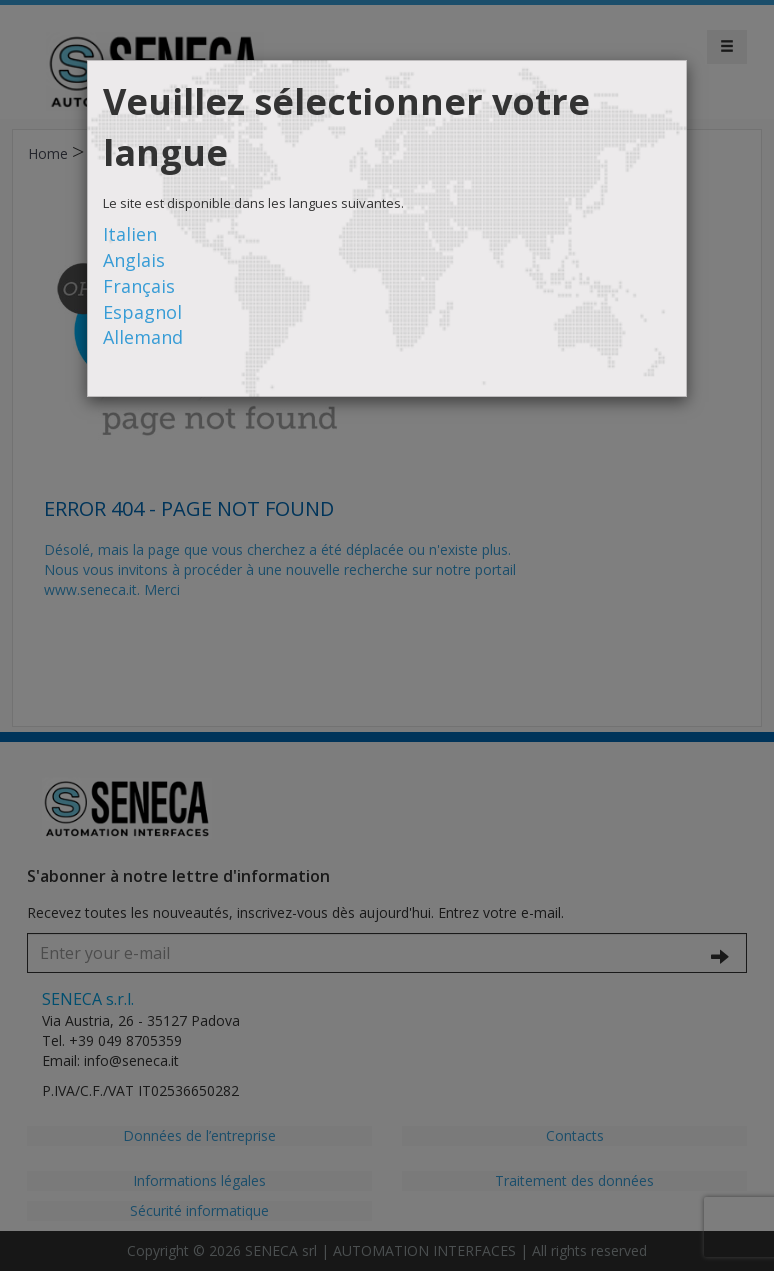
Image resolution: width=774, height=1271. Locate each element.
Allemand (143, 337)
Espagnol (142, 312)
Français (139, 286)
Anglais (134, 260)
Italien (130, 234)
